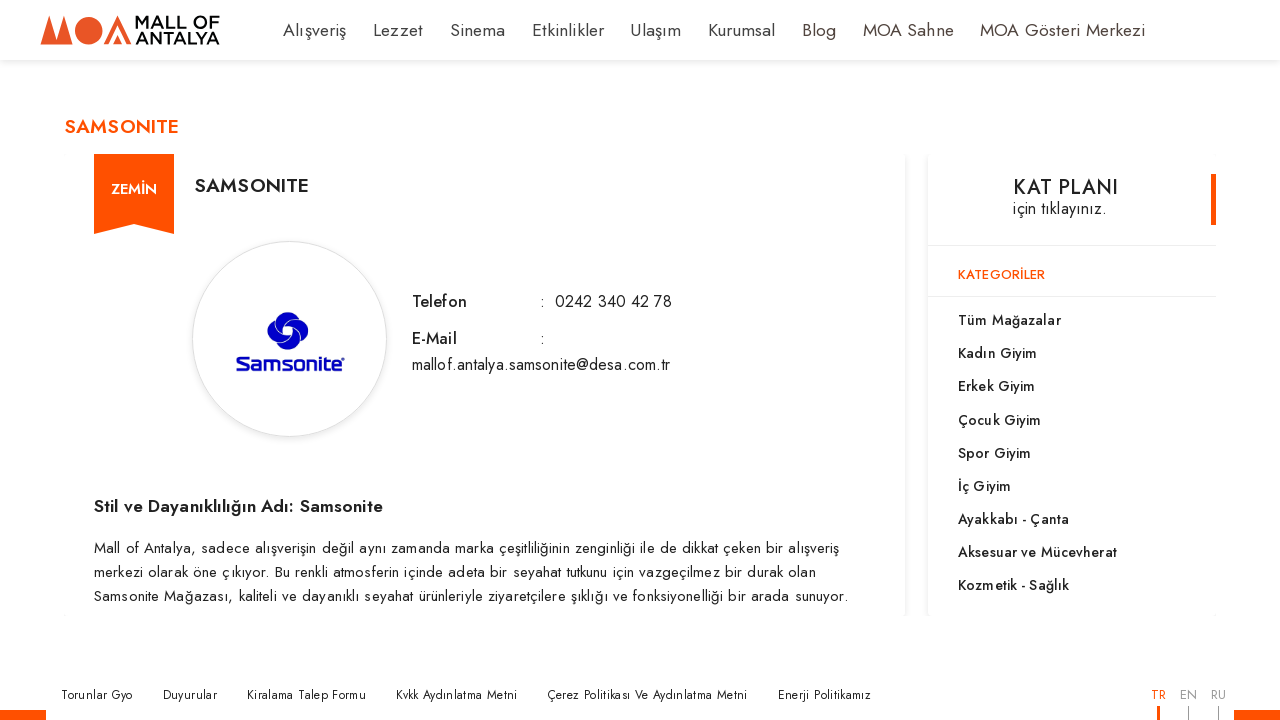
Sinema (461, 30)
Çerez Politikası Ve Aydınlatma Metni (648, 695)
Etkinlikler (542, 30)
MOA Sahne (858, 30)
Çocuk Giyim (999, 420)
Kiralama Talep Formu (306, 695)
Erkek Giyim (996, 386)
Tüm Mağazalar (1009, 320)
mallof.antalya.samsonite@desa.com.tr (541, 364)
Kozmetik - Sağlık (1013, 585)
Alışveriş (311, 30)
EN (1188, 694)
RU (1218, 694)
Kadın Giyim (997, 353)
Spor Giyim (994, 453)
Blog (774, 30)
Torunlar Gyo (96, 695)
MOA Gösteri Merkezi (998, 30)
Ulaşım (621, 30)
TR (1158, 694)
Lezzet (388, 30)
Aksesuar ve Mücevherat (1037, 552)
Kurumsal (700, 30)
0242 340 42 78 (613, 301)
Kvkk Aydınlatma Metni (457, 695)
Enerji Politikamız (824, 695)
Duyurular (190, 695)
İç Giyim (984, 486)
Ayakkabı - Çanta (1013, 519)
